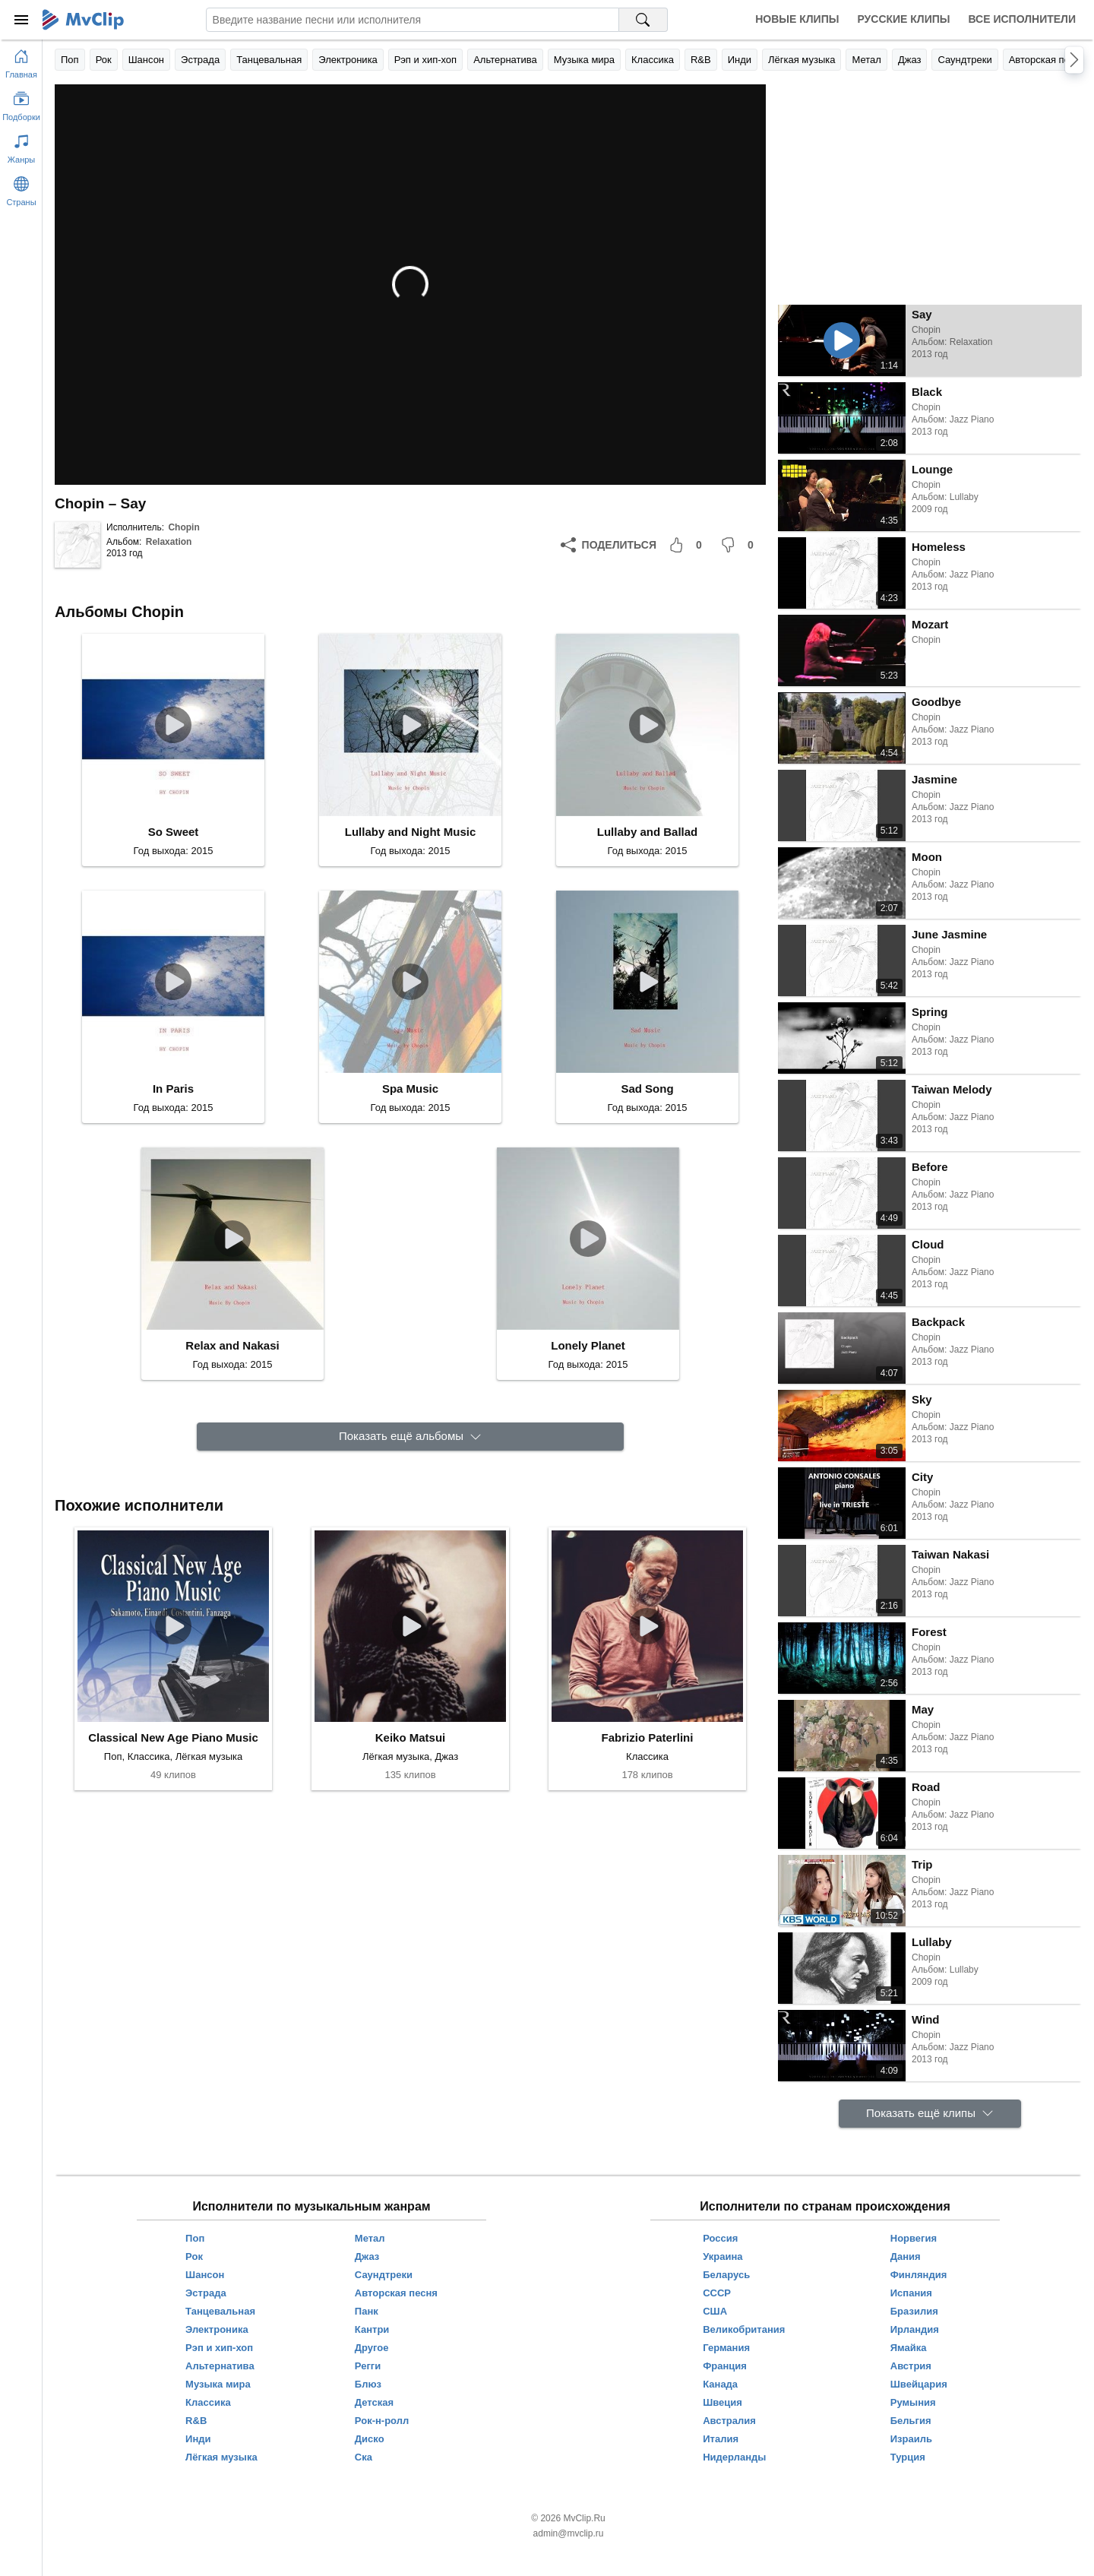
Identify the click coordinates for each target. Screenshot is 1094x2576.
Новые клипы (797, 19)
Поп (70, 59)
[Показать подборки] (21, 103)
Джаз (910, 59)
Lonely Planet (588, 1345)
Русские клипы (903, 19)
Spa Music (410, 1088)
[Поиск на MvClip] (643, 20)
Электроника (348, 59)
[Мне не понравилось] (740, 545)
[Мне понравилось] (688, 545)
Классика (652, 59)
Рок (104, 59)
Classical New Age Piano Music (173, 1737)
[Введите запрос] (412, 20)
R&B (701, 59)
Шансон (146, 59)
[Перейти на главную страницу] (21, 61)
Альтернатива (505, 59)
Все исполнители (1022, 19)
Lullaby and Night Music (410, 831)
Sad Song (647, 1088)
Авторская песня (1047, 59)
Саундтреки (964, 59)
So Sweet (173, 831)
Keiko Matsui (410, 1737)
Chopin (183, 527)
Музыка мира (584, 59)
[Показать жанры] (21, 146)
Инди (739, 59)
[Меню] (21, 20)
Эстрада (200, 59)
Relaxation (169, 541)
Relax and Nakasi (232, 1345)
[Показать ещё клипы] (930, 2114)
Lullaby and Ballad (647, 831)
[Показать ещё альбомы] (410, 1436)
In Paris (173, 1088)
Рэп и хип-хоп (425, 59)
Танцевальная (269, 59)
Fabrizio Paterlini (648, 1737)
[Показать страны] (21, 188)
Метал (866, 59)
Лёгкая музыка (801, 59)
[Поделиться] (608, 545)
